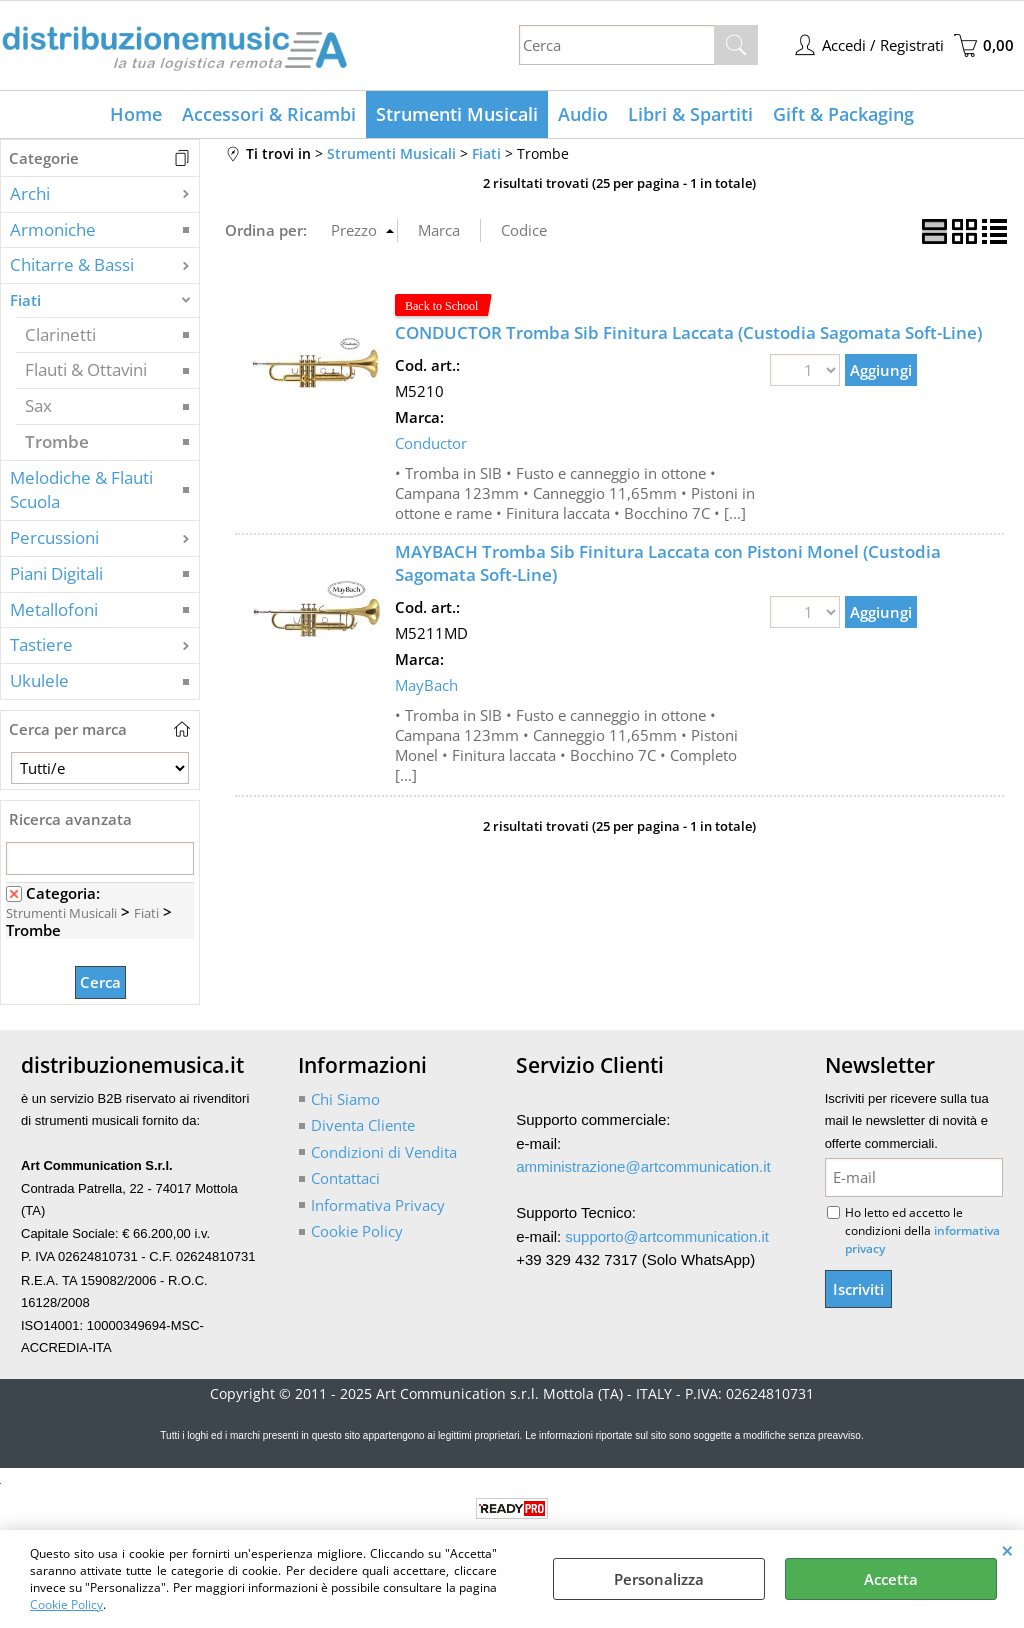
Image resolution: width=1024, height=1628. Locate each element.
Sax (38, 405)
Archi (30, 193)
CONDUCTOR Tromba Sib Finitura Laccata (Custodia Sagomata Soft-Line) (688, 332)
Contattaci (345, 1178)
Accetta (891, 1579)
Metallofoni (54, 609)
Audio (583, 114)
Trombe (57, 441)
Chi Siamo (345, 1099)
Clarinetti (60, 334)
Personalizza (659, 1579)
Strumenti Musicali (457, 114)
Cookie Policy (66, 1604)
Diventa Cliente (363, 1125)
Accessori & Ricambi (269, 114)
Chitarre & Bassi (72, 264)
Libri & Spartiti (690, 114)
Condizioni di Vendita (384, 1152)
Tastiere (41, 644)
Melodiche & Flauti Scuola (81, 490)
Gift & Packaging (843, 114)
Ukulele (39, 680)
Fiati (25, 300)
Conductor (431, 443)
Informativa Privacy (378, 1205)
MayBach (426, 685)
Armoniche (53, 229)
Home (136, 114)
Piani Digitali (56, 573)
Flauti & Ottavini (86, 369)
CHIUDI (1007, 1550)
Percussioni (54, 537)
